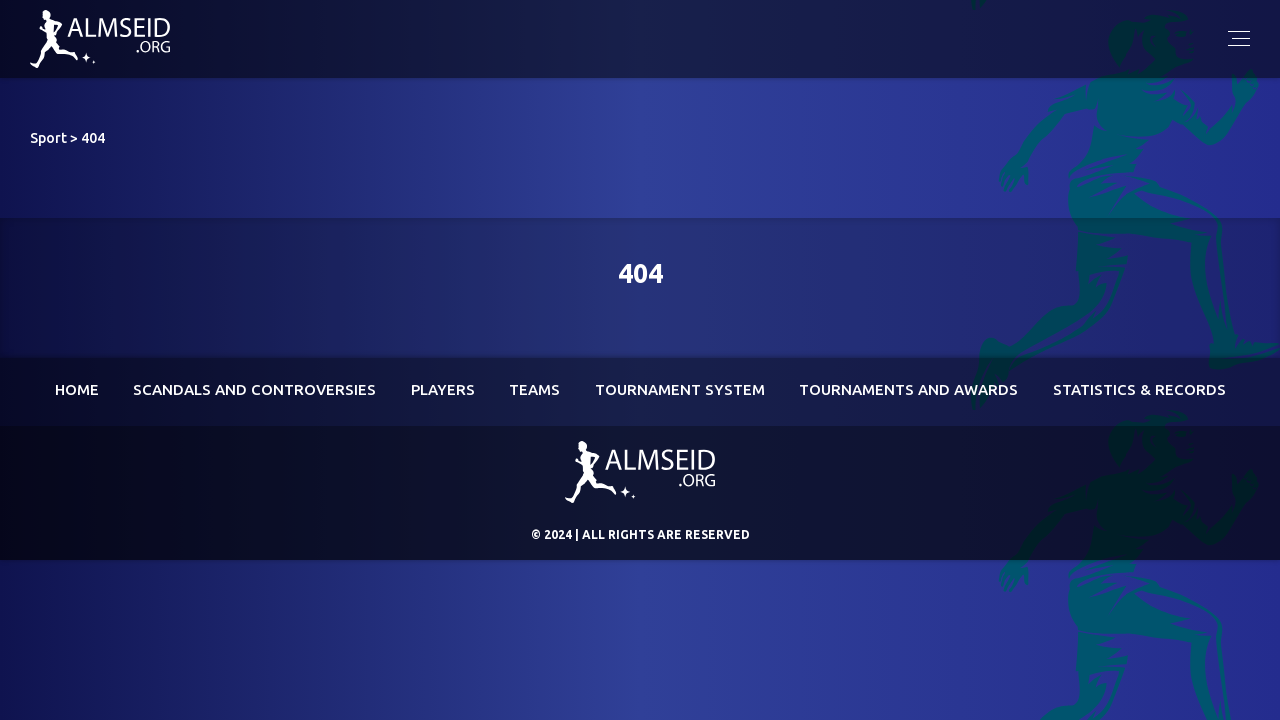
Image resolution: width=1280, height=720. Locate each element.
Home (77, 389)
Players (443, 389)
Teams (534, 389)
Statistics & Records (1139, 389)
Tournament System (680, 389)
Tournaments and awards (908, 389)
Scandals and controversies (254, 389)
